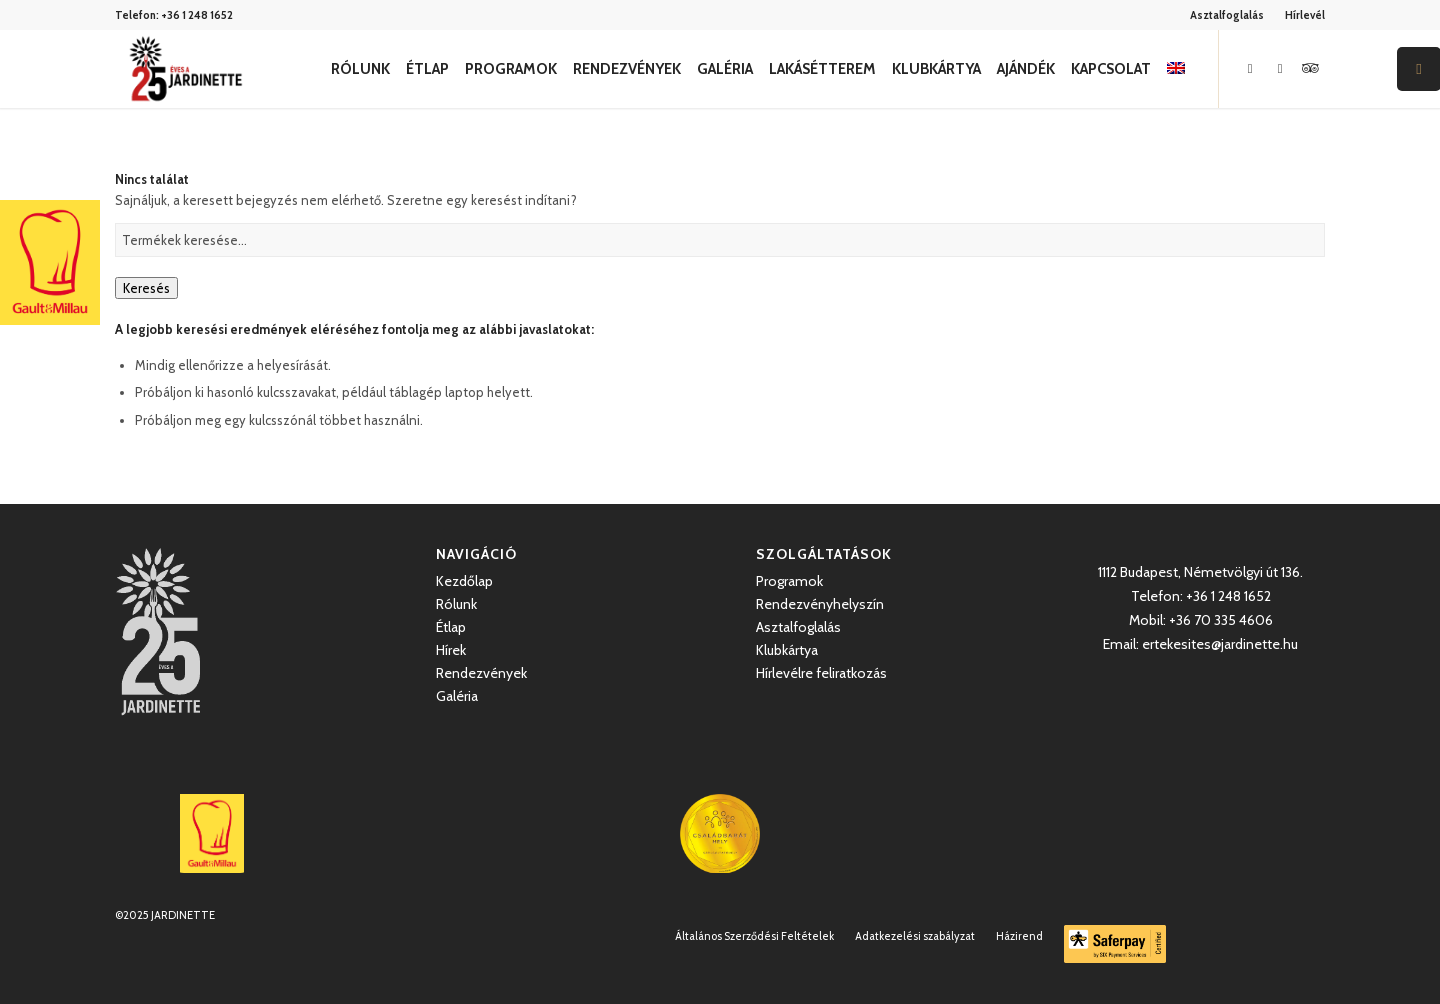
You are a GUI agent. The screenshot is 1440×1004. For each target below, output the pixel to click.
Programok (789, 581)
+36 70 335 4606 (1221, 620)
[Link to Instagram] (1280, 68)
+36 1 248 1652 (197, 15)
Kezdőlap (464, 581)
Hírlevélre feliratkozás (821, 673)
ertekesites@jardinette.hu (1220, 644)
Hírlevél (1305, 15)
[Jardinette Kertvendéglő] (185, 69)
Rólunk (456, 604)
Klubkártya (787, 650)
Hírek (451, 650)
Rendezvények (481, 673)
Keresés (146, 288)
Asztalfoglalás (1227, 15)
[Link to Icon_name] (1310, 68)
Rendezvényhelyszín (820, 604)
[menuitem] (1227, 15)
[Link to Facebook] (1250, 68)
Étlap (451, 627)
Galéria (457, 696)
